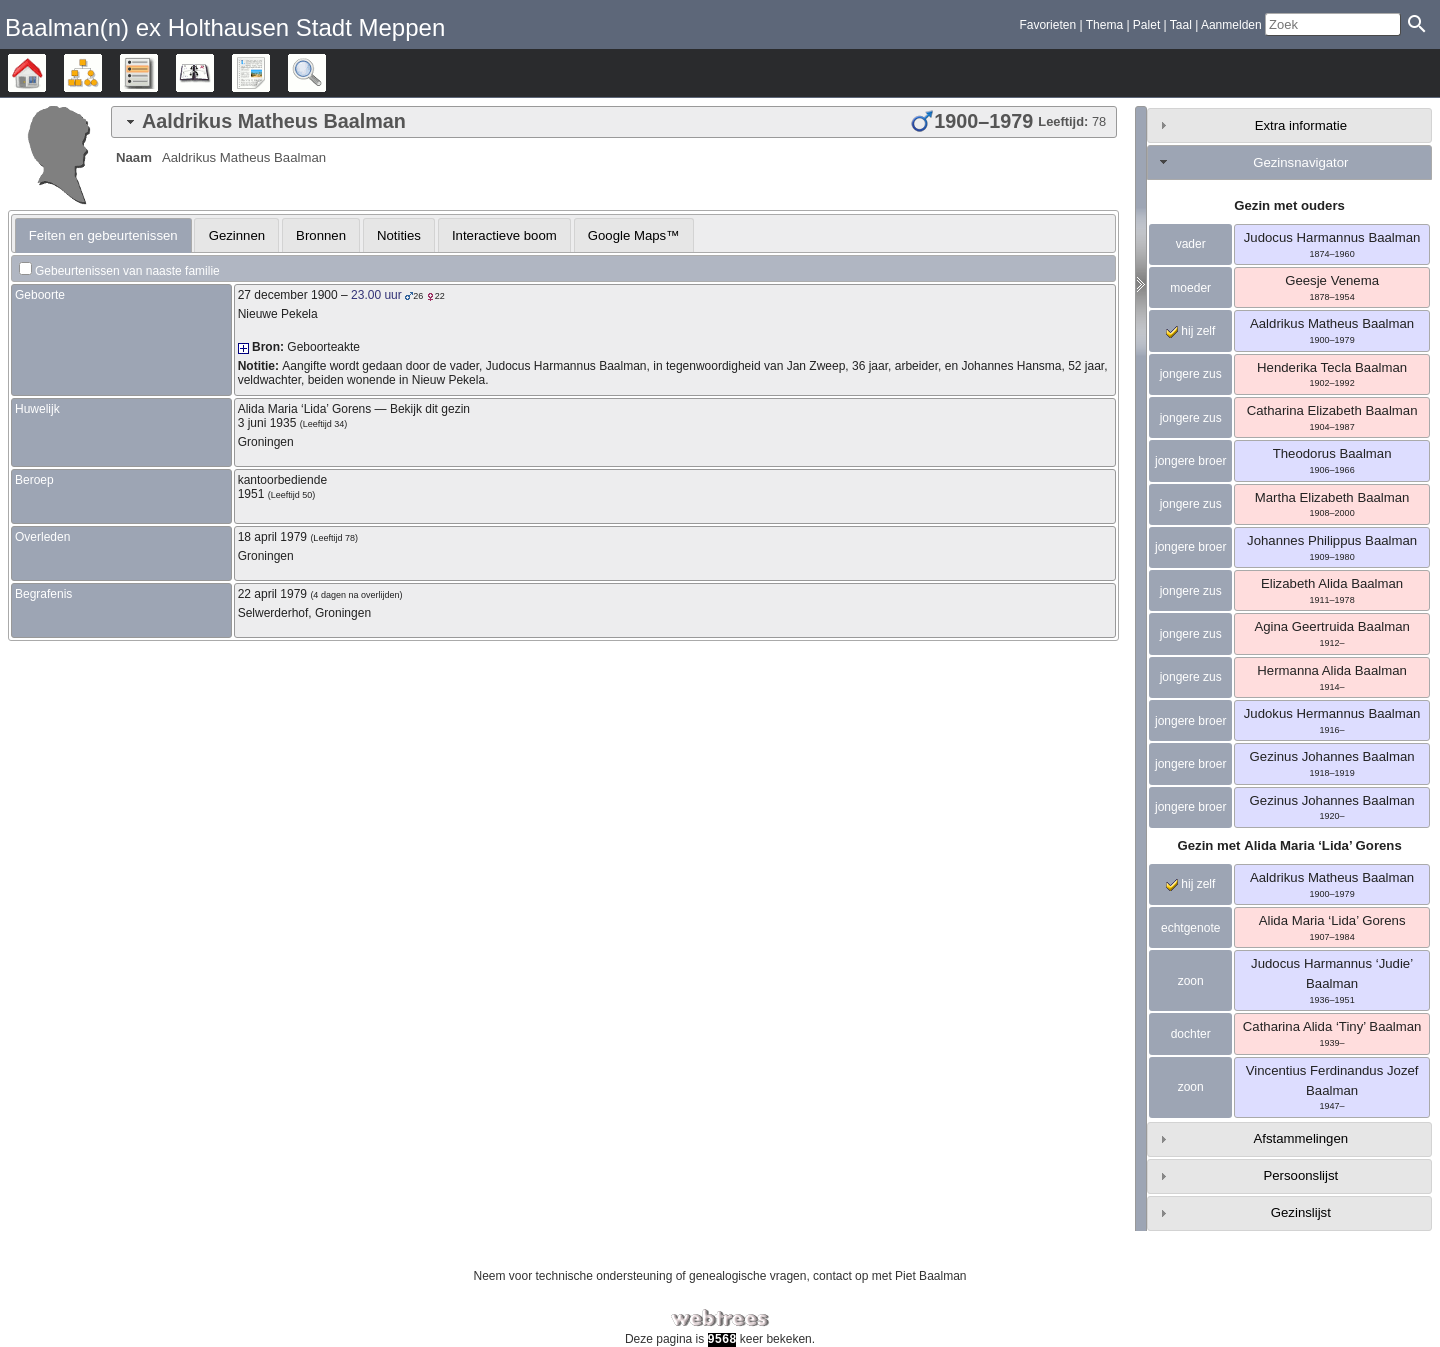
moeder (1190, 288)
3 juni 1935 (267, 423)
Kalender (213, 73)
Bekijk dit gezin (430, 409)
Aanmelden (1231, 25)
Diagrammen (101, 73)
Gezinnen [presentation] (237, 235)
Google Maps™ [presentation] (634, 235)
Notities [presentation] (399, 235)
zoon (1191, 981)
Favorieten (1047, 25)
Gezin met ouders (1289, 205)
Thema (1104, 25)
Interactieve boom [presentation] (504, 235)
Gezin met (1289, 845)
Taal (1181, 25)
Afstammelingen (1301, 1138)
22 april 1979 (272, 594)
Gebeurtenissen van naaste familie (127, 271)
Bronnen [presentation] (321, 235)
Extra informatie (1301, 125)
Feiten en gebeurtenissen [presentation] (103, 235)
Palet (1146, 25)
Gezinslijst (1301, 1212)
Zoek (325, 73)
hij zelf (1190, 331)
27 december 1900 (288, 295)
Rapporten (269, 73)
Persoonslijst (1300, 1175)
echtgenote (1190, 928)
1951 (251, 494)
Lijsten (157, 73)
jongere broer (1190, 461)
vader (1191, 244)
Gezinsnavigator (1300, 162)
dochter (1191, 1034)
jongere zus (1191, 374)
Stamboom (45, 73)
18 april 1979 (272, 537)
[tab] (614, 122)
